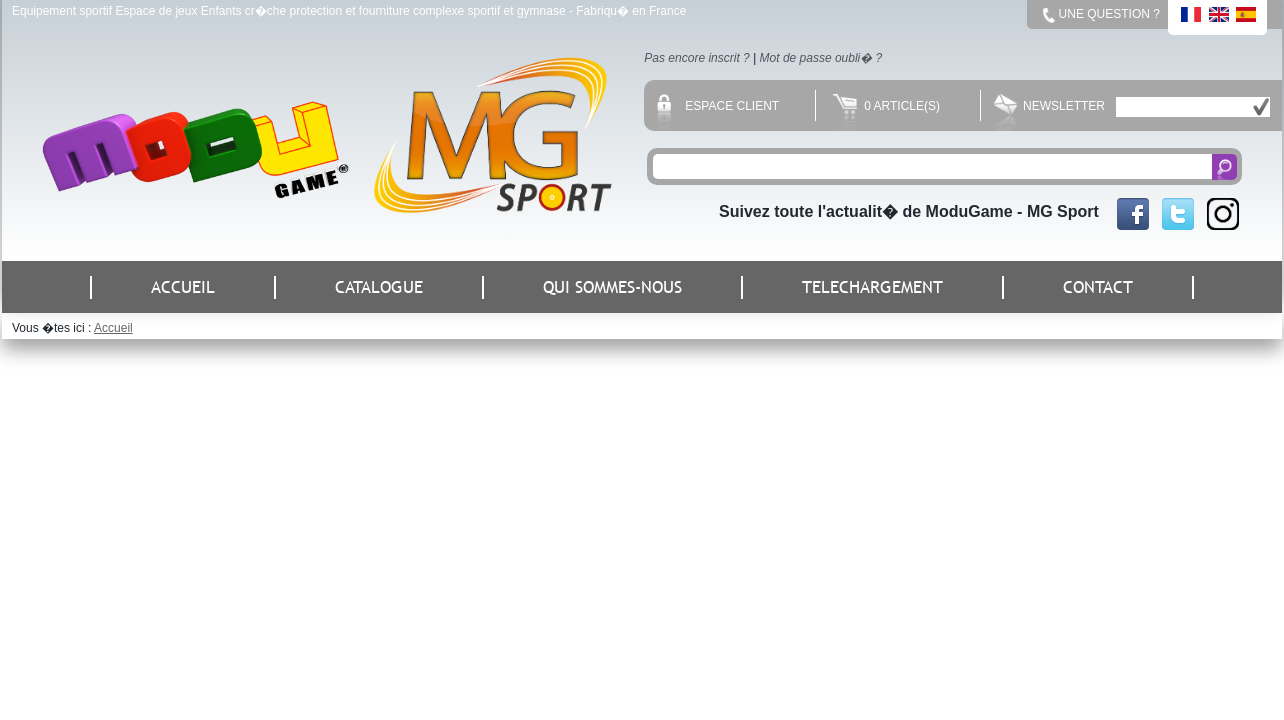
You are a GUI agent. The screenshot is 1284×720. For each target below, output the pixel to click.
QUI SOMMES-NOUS (612, 287)
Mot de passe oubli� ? (821, 58)
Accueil (113, 328)
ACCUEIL (183, 287)
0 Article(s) (886, 106)
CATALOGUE (379, 287)
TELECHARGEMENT (872, 287)
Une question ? (1109, 14)
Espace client (718, 106)
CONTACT (1098, 287)
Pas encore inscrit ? (696, 58)
